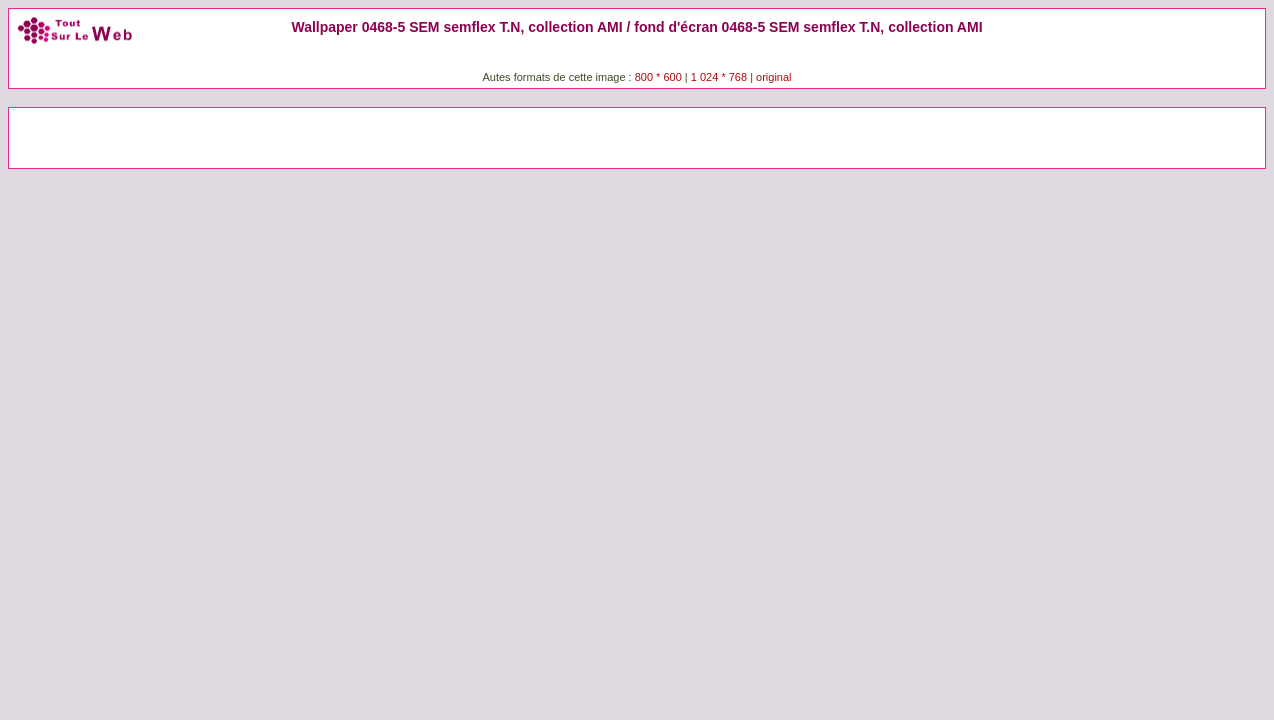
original (773, 77)
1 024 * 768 (720, 77)
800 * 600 (658, 77)
